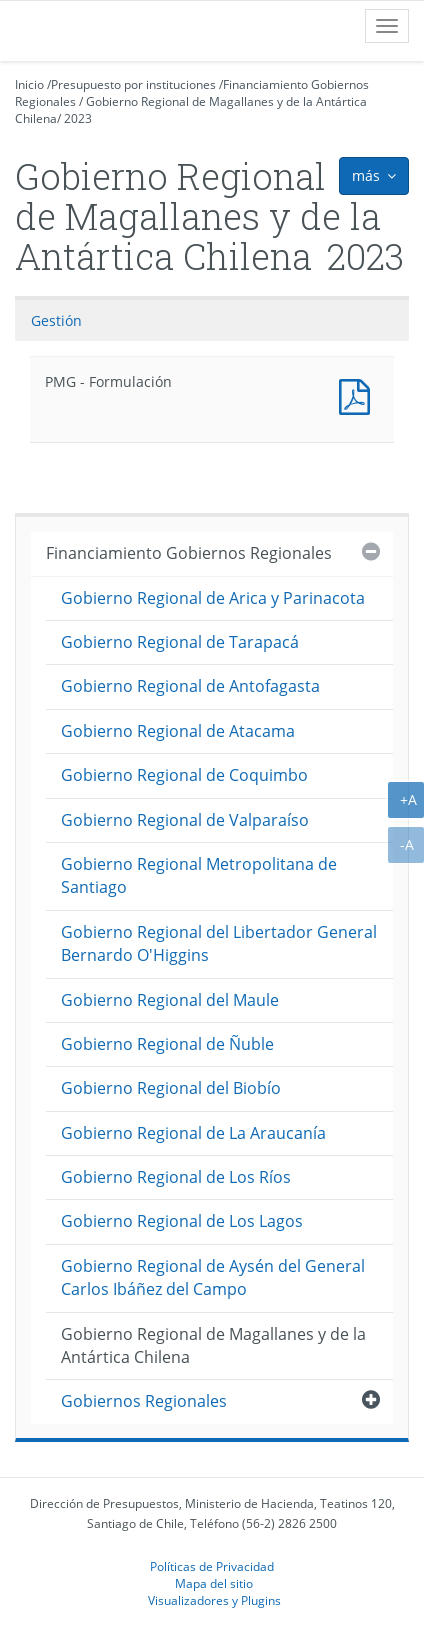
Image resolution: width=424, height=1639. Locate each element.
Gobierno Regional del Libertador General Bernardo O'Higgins (219, 943)
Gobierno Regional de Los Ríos (176, 1177)
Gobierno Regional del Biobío (171, 1088)
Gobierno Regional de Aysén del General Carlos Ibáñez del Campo (213, 1277)
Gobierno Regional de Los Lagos (182, 1221)
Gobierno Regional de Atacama (178, 731)
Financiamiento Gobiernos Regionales (189, 553)
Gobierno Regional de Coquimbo (184, 775)
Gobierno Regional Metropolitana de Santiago (199, 875)
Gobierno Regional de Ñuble (167, 1044)
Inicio (29, 84)
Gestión (56, 320)
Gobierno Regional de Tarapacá (180, 642)
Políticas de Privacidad (212, 1566)
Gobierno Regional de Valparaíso (185, 820)
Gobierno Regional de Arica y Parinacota (213, 598)
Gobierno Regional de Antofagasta (190, 686)
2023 (78, 118)
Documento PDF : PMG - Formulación (359, 394)
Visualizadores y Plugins (214, 1600)
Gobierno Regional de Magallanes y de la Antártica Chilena (213, 1345)
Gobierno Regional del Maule (170, 1000)
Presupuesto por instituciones (133, 84)
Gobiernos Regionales (144, 1401)
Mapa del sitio (214, 1583)
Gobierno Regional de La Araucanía (193, 1133)
